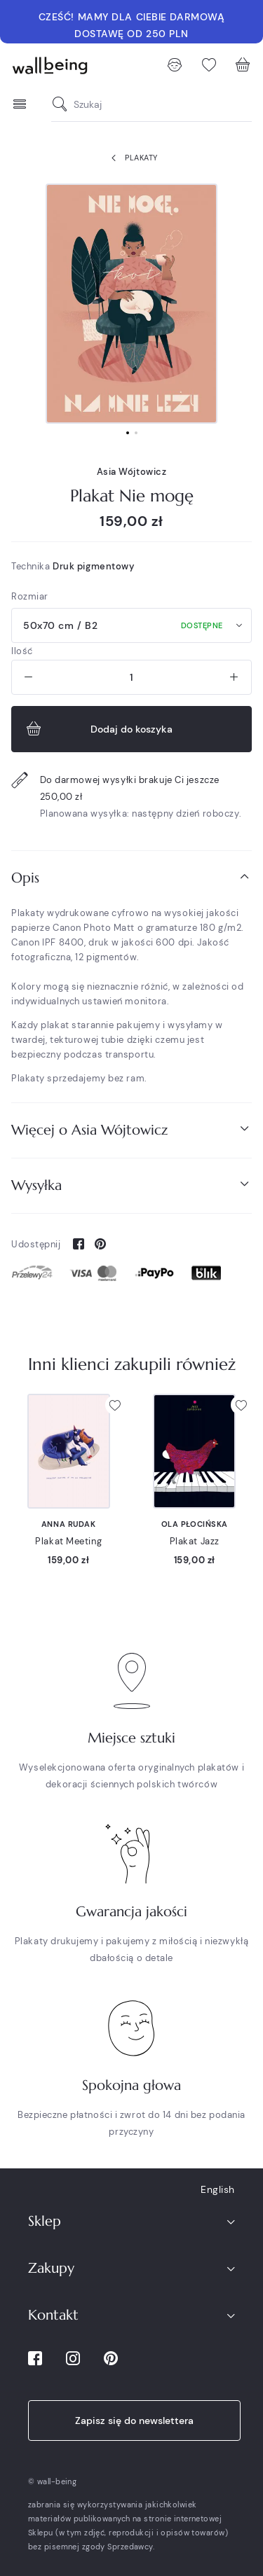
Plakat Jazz (195, 1541)
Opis (131, 877)
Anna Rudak (68, 1524)
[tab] (131, 878)
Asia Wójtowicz (132, 472)
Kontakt (53, 2315)
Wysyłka (131, 1184)
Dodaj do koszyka (98, 729)
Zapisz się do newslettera (134, 2420)
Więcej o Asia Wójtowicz (131, 1129)
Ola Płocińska (194, 1524)
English (218, 2189)
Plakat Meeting (68, 1541)
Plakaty (131, 158)
